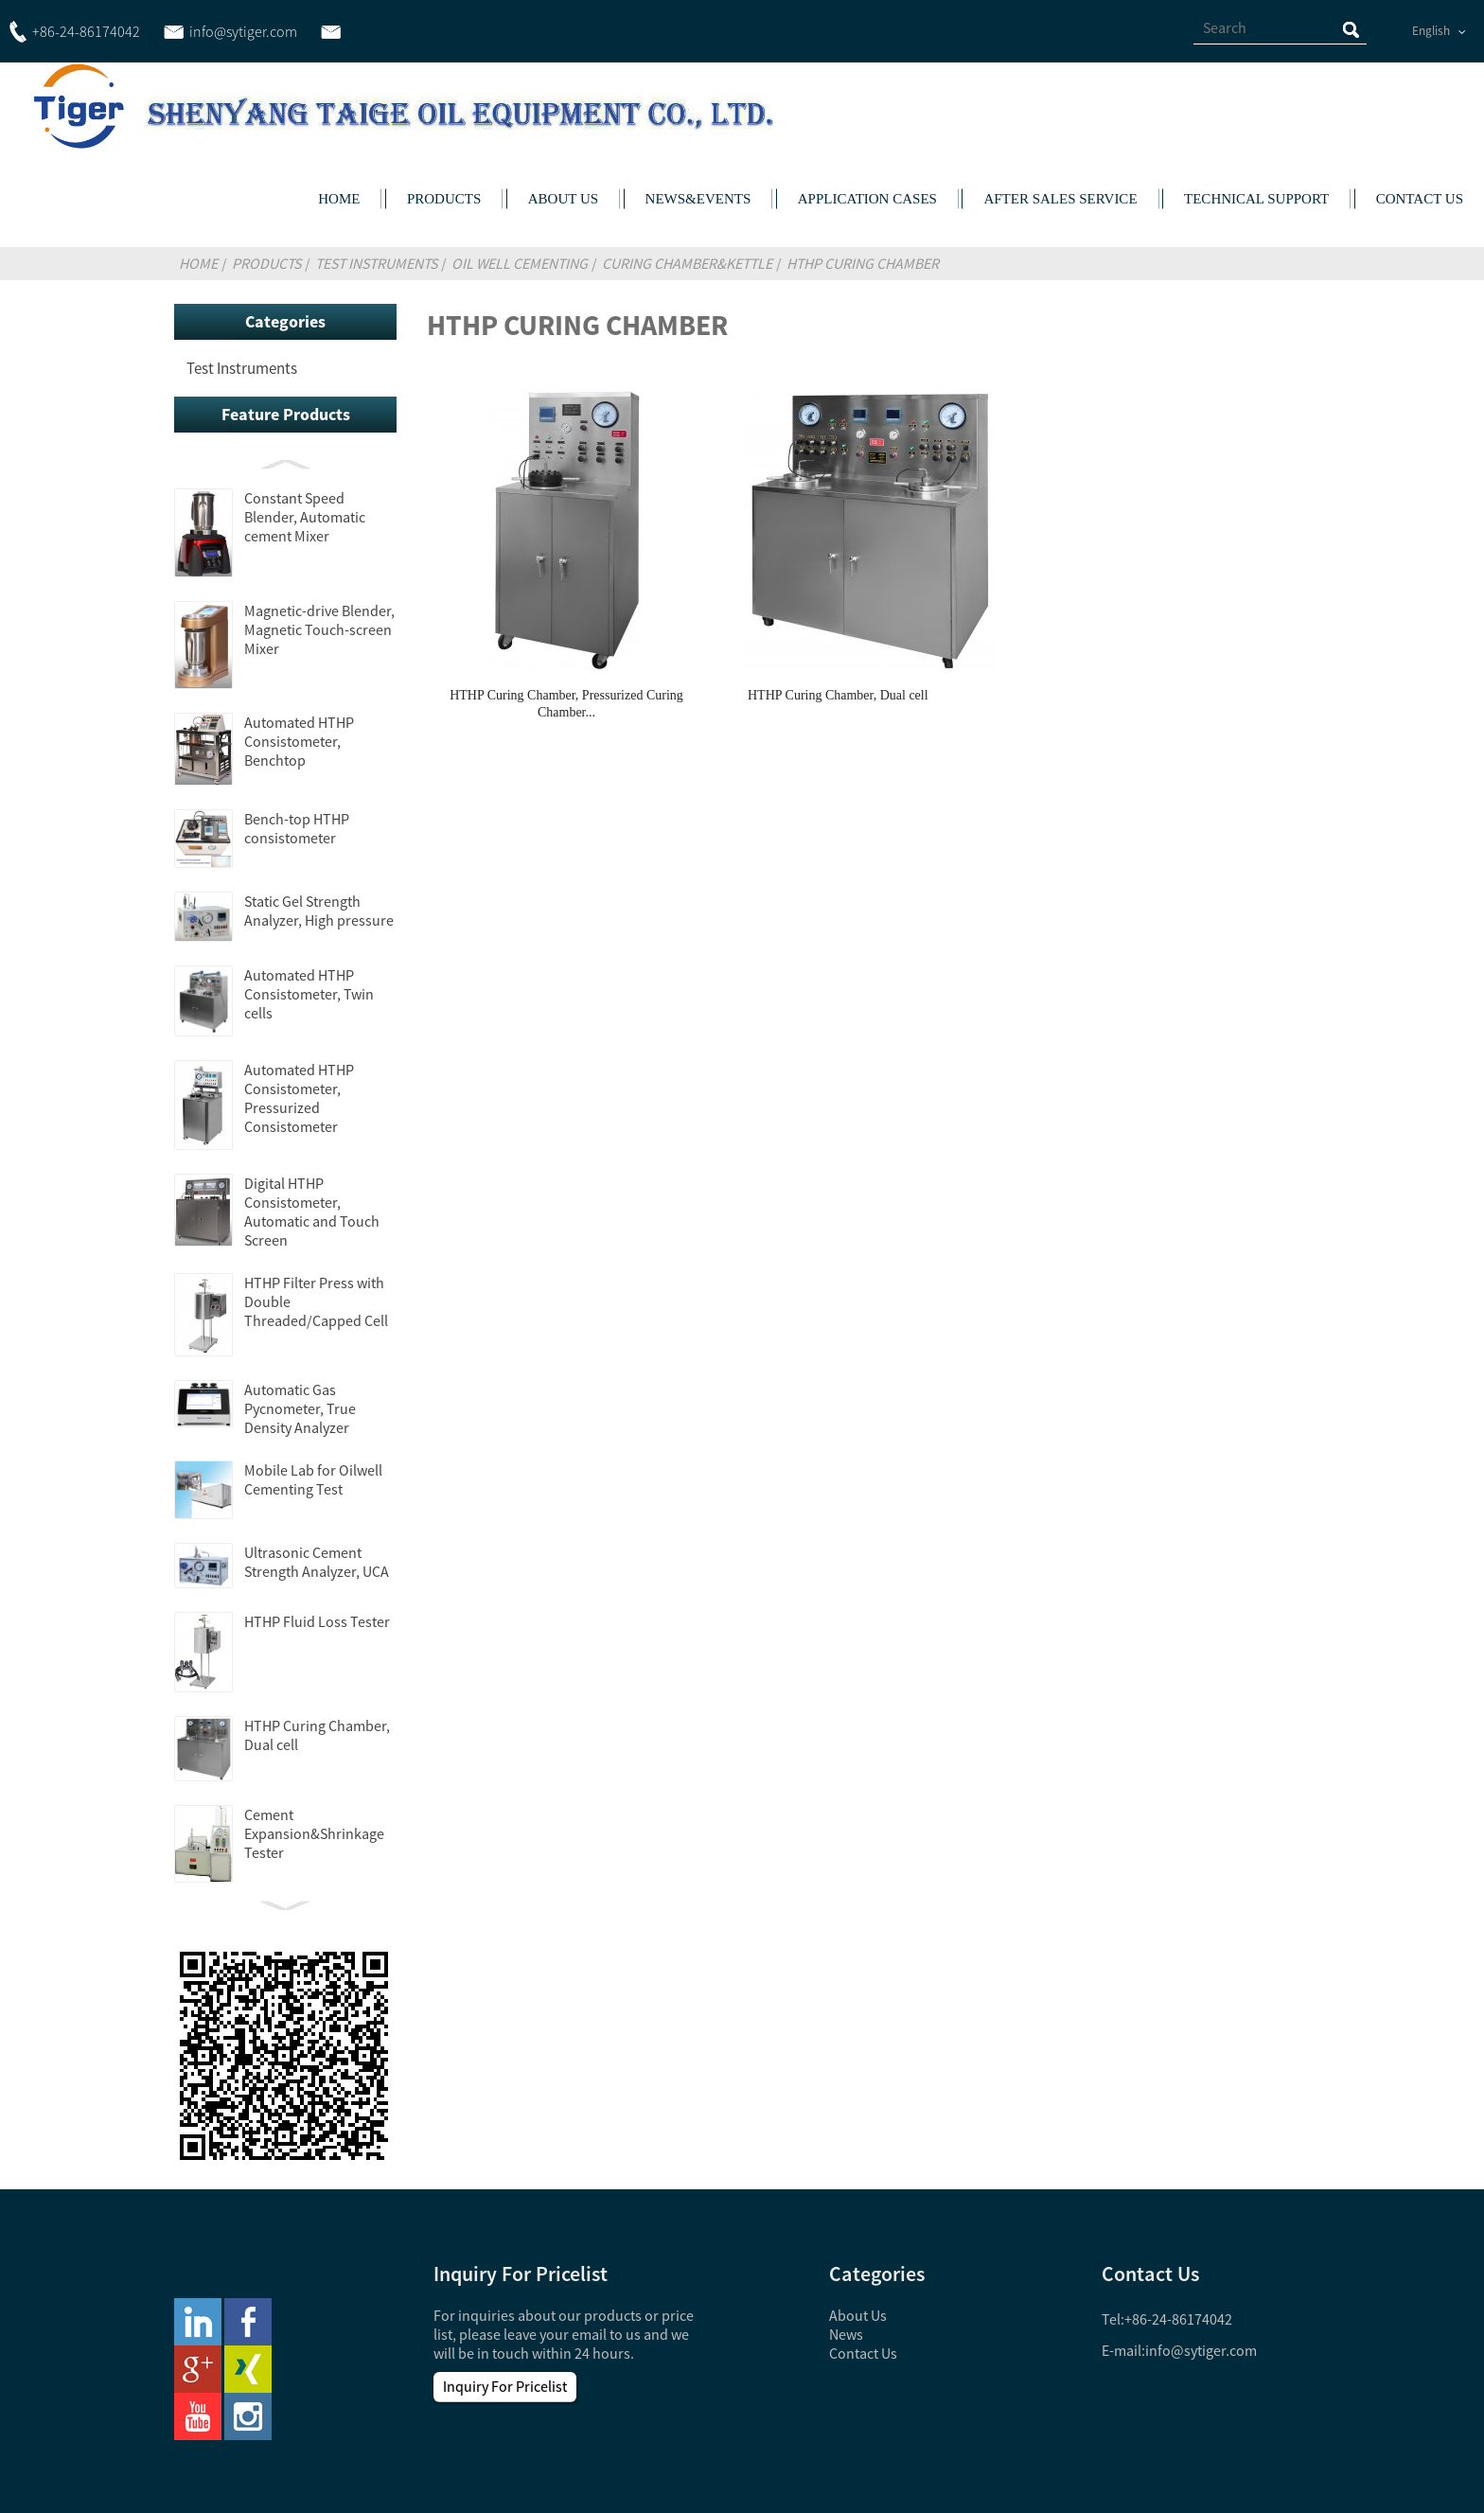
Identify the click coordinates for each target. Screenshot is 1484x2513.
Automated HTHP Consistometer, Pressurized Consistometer (299, 1098)
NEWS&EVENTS (698, 198)
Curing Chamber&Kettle (687, 263)
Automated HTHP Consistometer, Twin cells (309, 993)
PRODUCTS (444, 198)
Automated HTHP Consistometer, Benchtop (299, 741)
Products (266, 263)
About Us (858, 2315)
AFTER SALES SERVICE (1060, 198)
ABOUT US (563, 198)
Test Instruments (376, 263)
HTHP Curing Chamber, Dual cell (838, 695)
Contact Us (863, 2353)
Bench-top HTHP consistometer (296, 828)
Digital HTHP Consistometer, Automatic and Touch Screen (312, 1211)
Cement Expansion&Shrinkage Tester (314, 1833)
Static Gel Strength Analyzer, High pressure (319, 910)
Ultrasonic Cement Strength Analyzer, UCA (316, 1562)
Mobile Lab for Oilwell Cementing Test (313, 1479)
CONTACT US (1419, 198)
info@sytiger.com (1201, 2350)
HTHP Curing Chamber (862, 263)
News (846, 2334)
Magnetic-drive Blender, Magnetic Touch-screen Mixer (319, 629)
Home (198, 263)
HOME (339, 198)
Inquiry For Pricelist (505, 2386)
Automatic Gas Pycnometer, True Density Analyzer (300, 1408)
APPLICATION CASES (867, 198)
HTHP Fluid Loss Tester (317, 1621)
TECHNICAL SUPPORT (1256, 198)
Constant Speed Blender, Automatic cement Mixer (304, 516)
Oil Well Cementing (519, 263)
